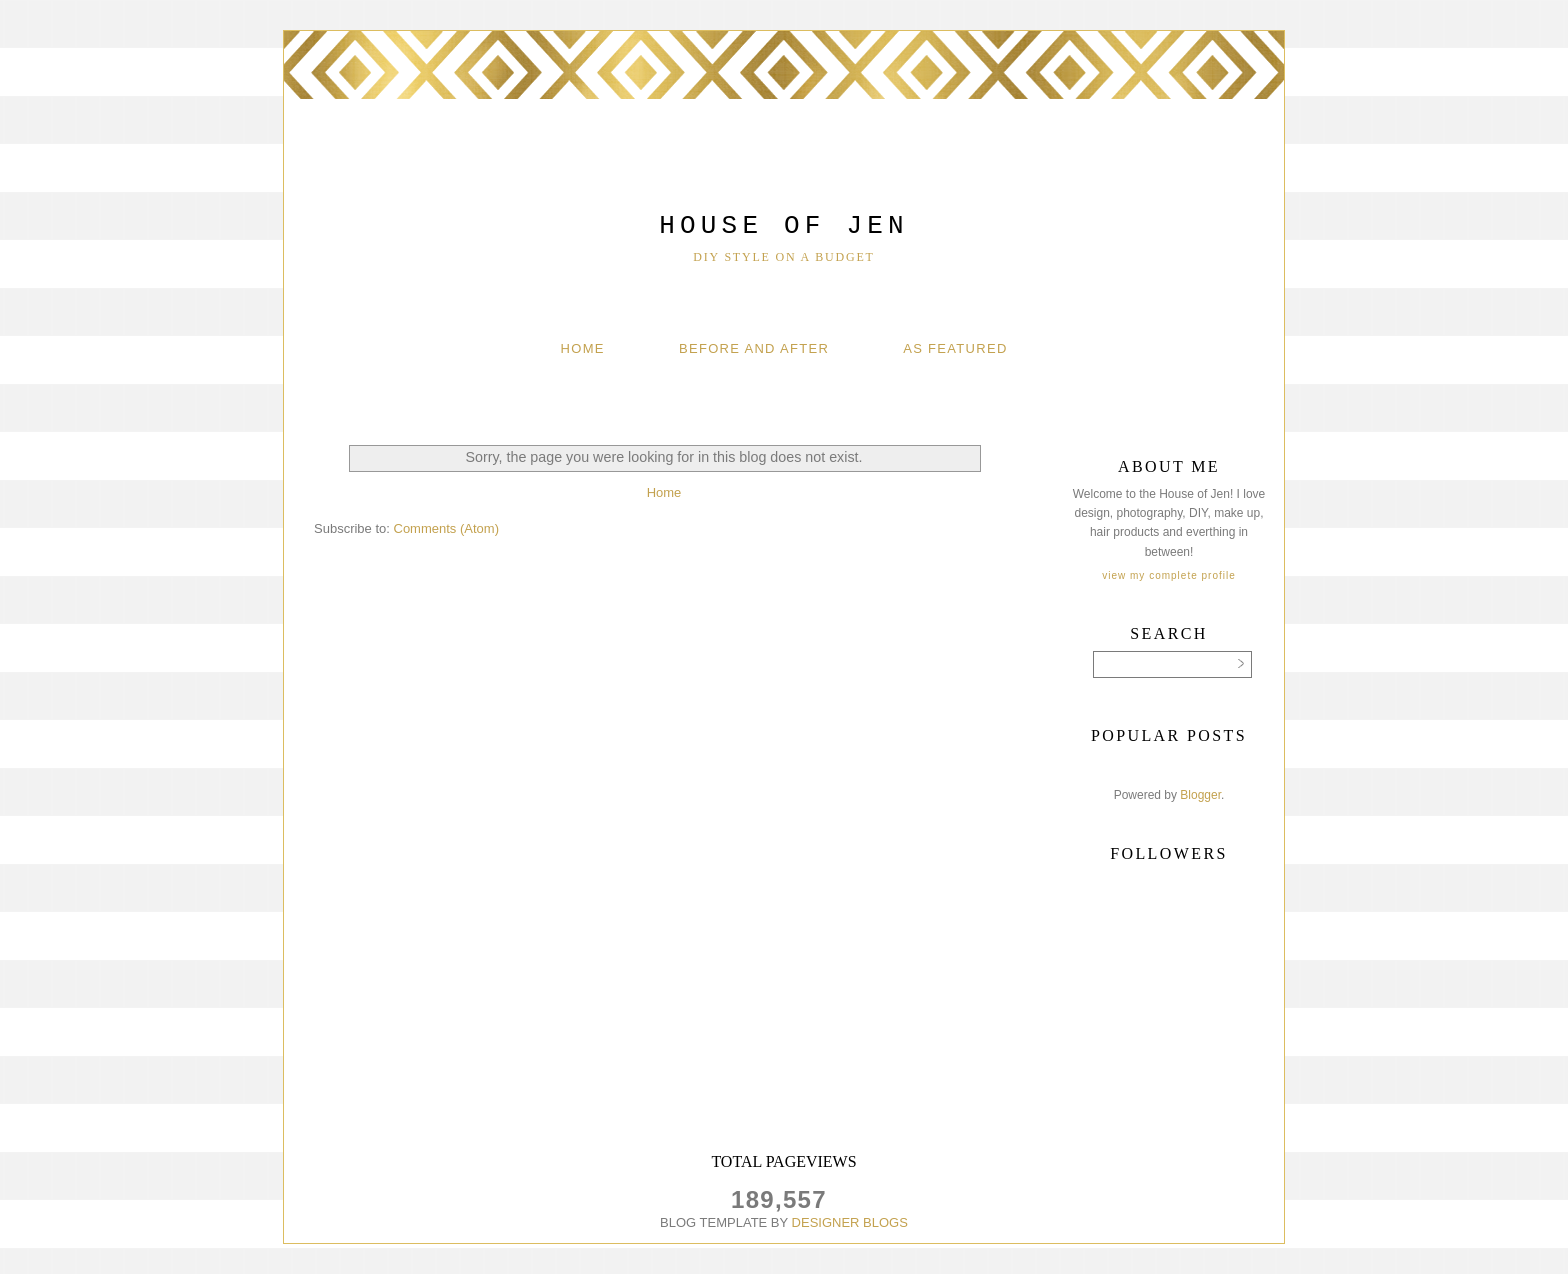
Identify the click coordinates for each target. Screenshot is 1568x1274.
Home (583, 348)
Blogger (1200, 795)
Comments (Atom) (446, 528)
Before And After (754, 348)
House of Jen (784, 226)
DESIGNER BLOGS (850, 1222)
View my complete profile (1168, 575)
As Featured (955, 348)
